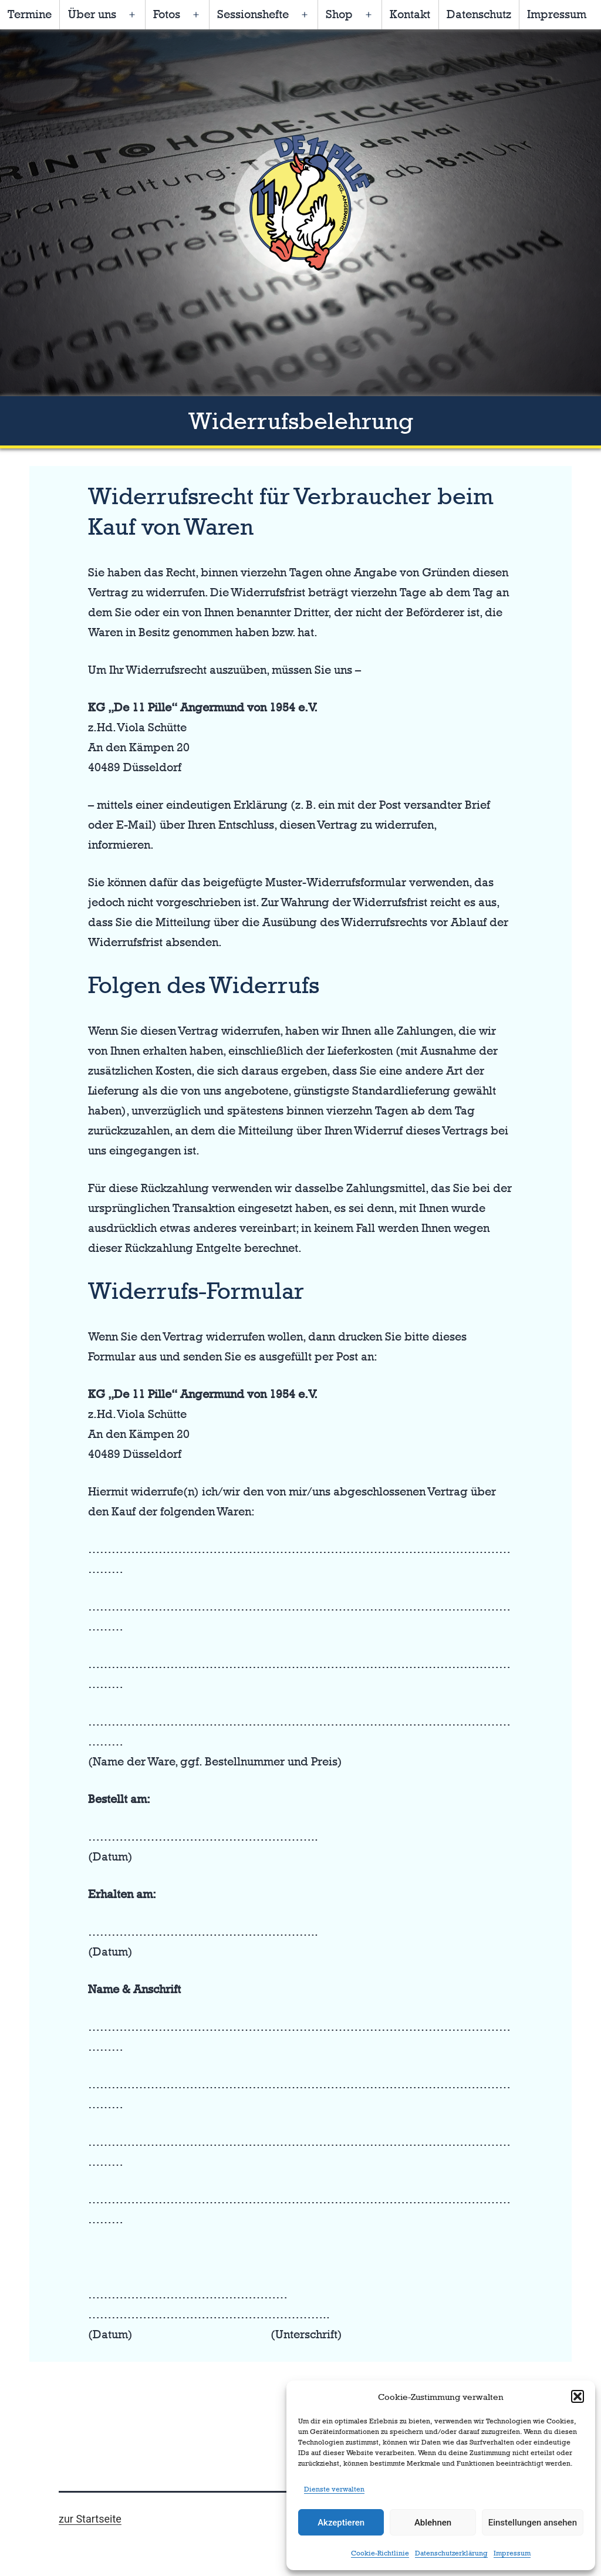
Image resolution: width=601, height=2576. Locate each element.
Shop (339, 14)
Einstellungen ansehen (532, 2522)
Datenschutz (479, 14)
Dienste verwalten (334, 2489)
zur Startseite (90, 2519)
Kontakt (410, 14)
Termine (30, 14)
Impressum (512, 2553)
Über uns (92, 14)
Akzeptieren (341, 2522)
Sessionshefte (253, 14)
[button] (577, 2396)
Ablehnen (432, 2522)
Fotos (166, 14)
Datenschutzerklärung (451, 2553)
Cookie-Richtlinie (380, 2553)
